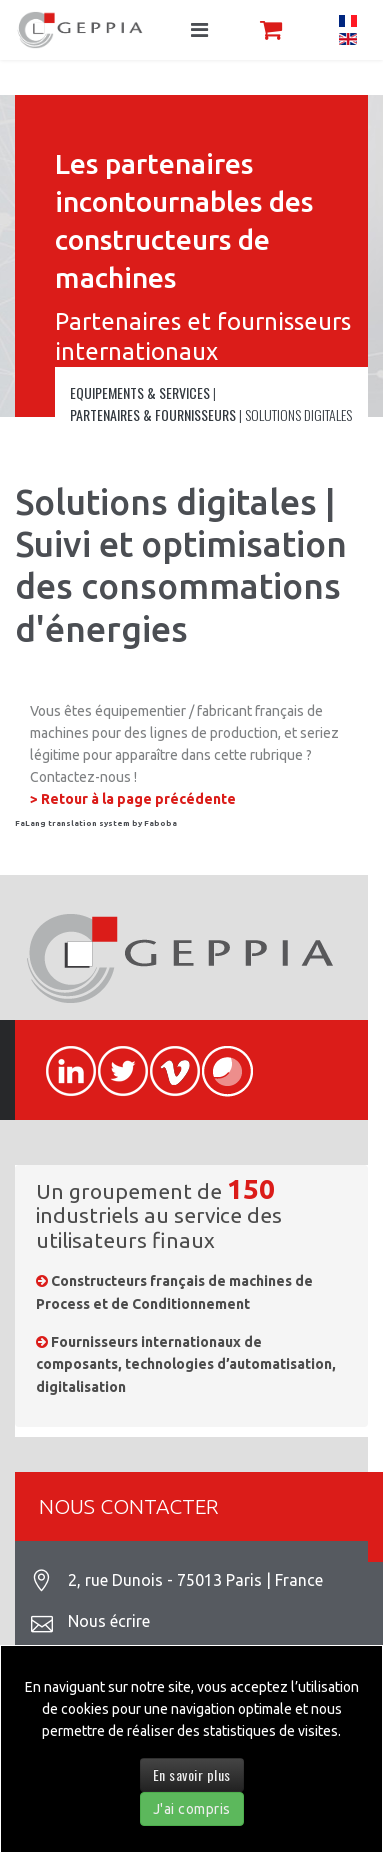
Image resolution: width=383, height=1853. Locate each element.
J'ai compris (192, 1809)
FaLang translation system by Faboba (96, 823)
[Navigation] (199, 30)
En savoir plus (192, 1774)
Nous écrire (109, 1621)
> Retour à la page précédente (133, 799)
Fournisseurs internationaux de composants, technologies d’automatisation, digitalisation (186, 1364)
